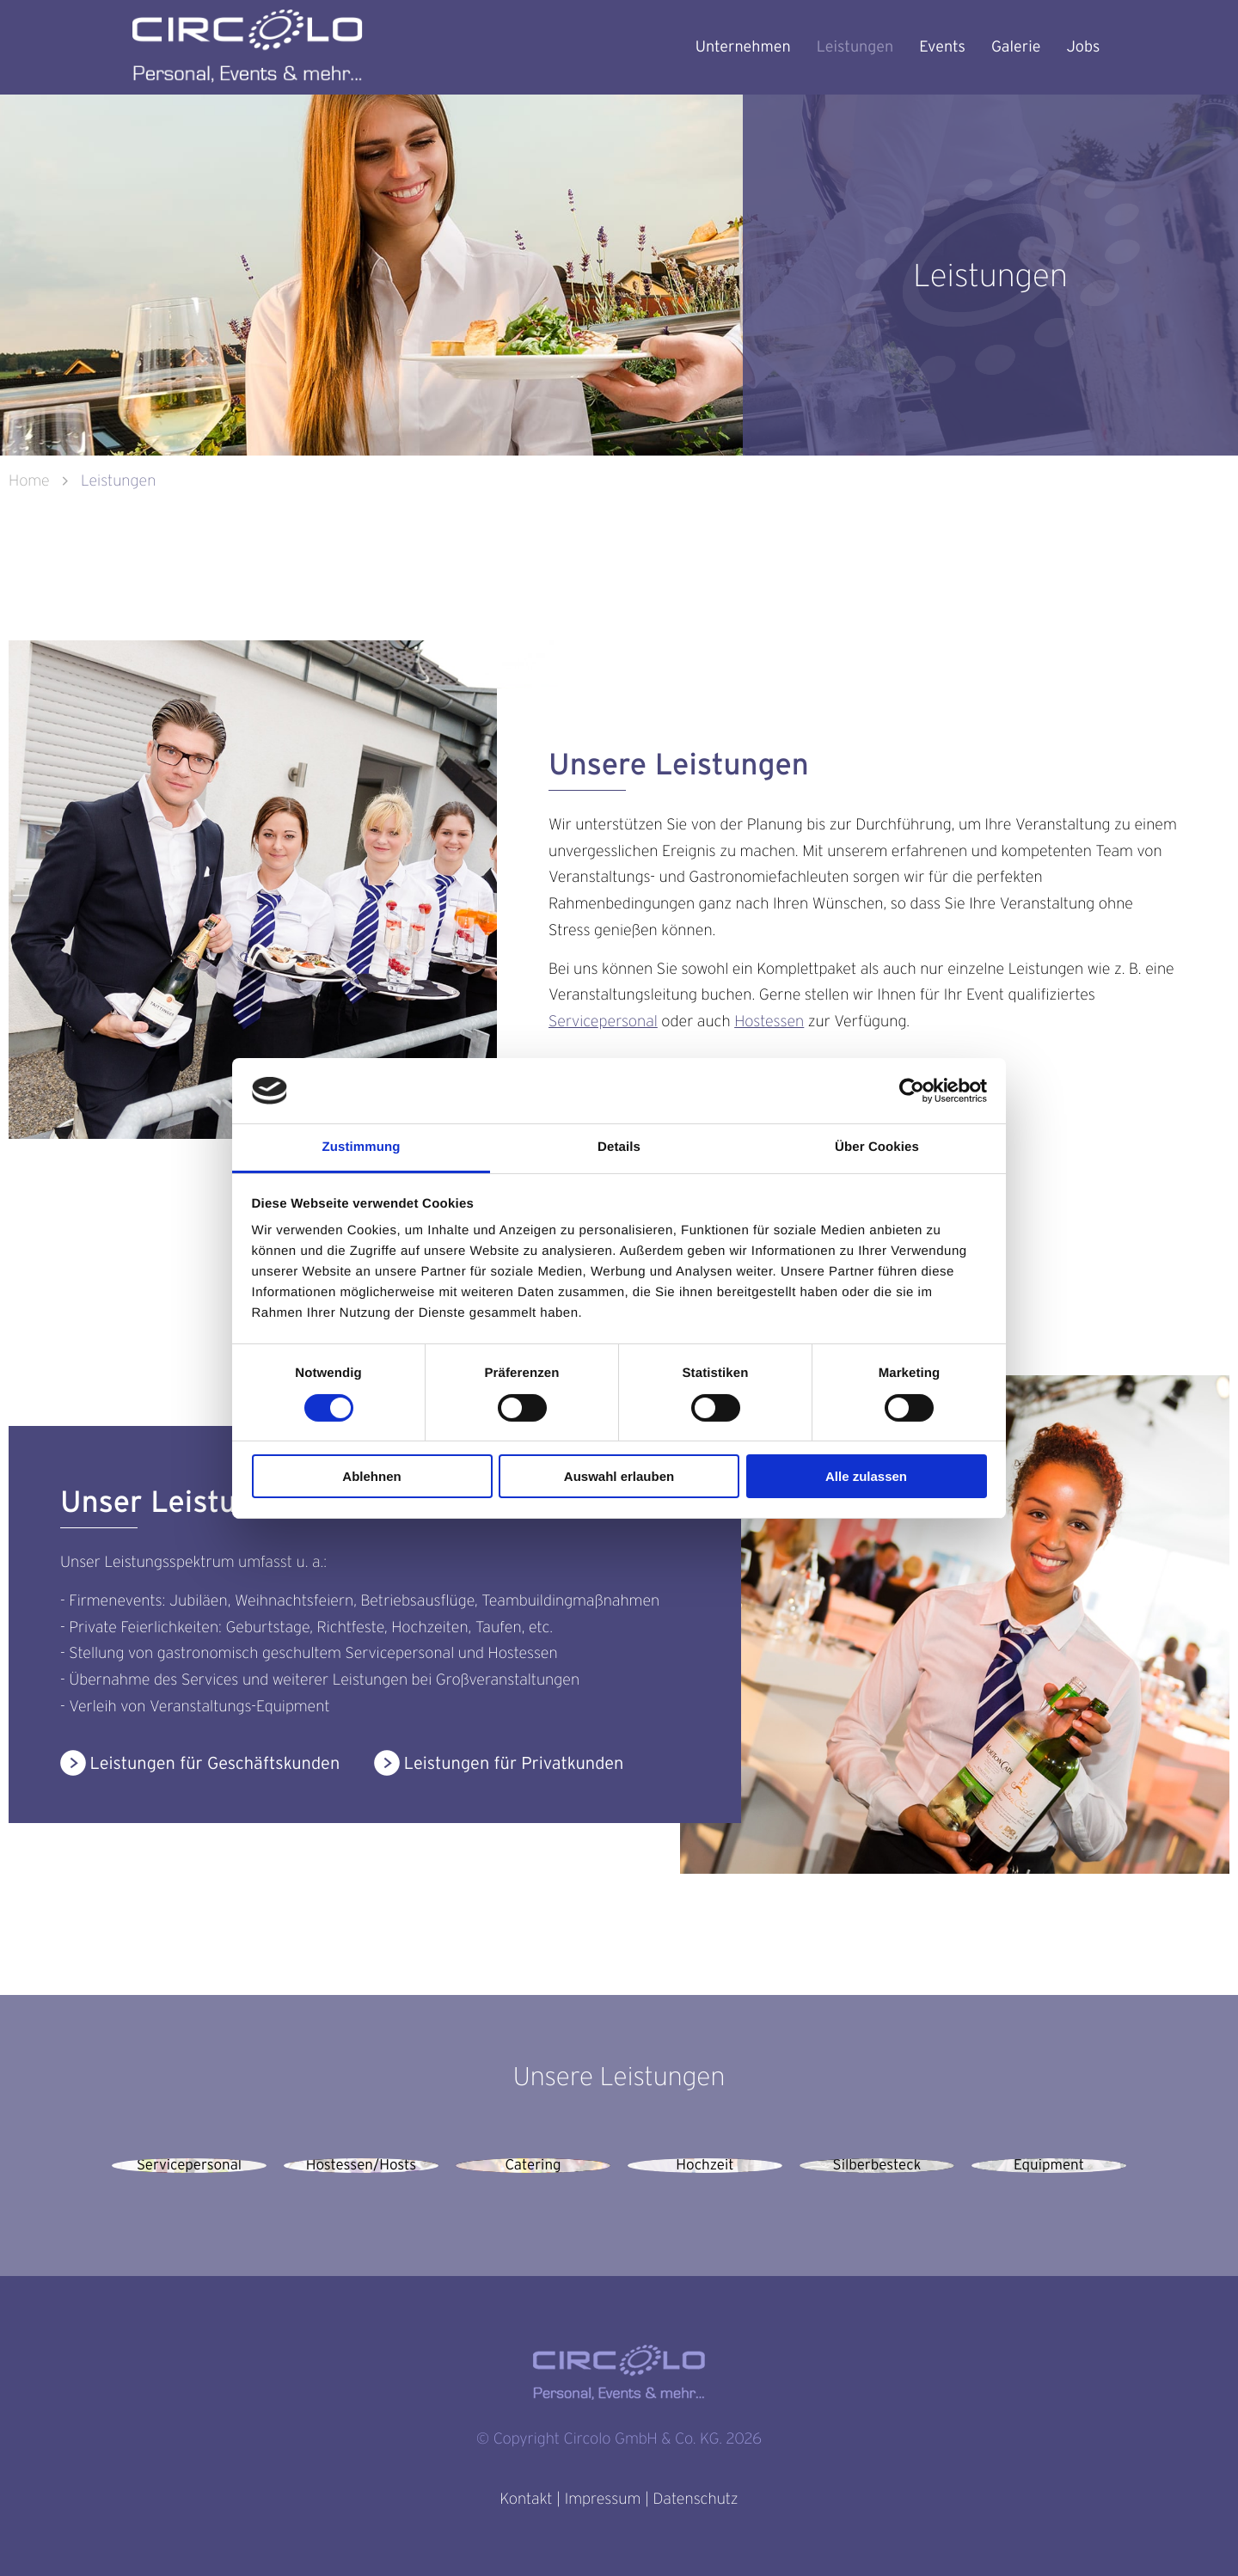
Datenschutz (695, 2499)
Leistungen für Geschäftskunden (214, 1762)
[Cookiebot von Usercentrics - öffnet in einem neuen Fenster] (912, 1091)
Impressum (602, 2499)
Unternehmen (743, 47)
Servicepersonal (603, 1022)
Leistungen (855, 47)
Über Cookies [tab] (877, 1147)
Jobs (1083, 47)
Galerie (1015, 47)
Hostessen (769, 1022)
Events (942, 47)
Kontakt (525, 2499)
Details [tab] (619, 1147)
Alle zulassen (866, 1476)
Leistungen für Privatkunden (514, 1762)
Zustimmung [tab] (361, 1147)
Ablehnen (371, 1476)
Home (31, 481)
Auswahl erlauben (619, 1476)
